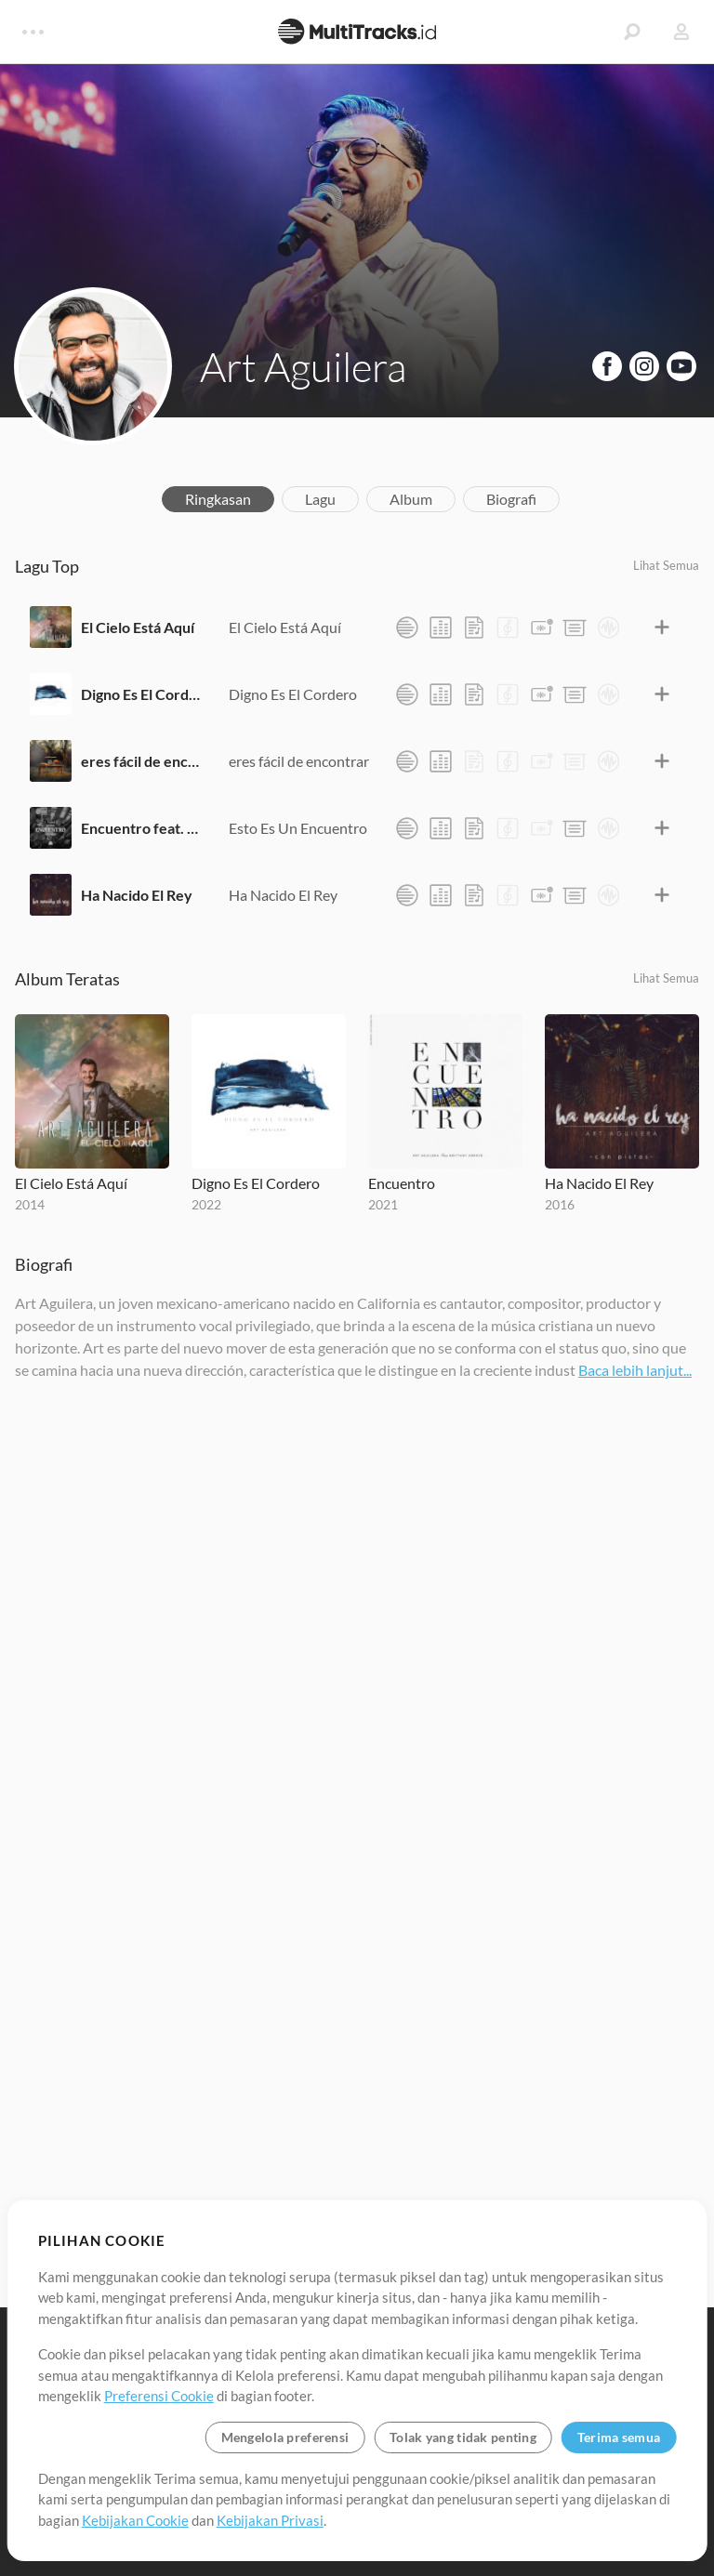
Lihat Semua (666, 565)
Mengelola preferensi (285, 2437)
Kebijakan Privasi (270, 2520)
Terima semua (618, 2437)
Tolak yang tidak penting (463, 2437)
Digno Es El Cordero (141, 694)
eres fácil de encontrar (141, 761)
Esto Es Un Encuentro (298, 828)
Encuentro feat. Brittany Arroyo (141, 828)
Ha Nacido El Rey (136, 895)
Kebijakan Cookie (135, 2520)
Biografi (511, 499)
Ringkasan (218, 499)
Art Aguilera (303, 366)
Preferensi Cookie (159, 2395)
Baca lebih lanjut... (635, 1370)
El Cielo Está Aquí (137, 627)
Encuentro (401, 1183)
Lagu (320, 499)
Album (411, 499)
